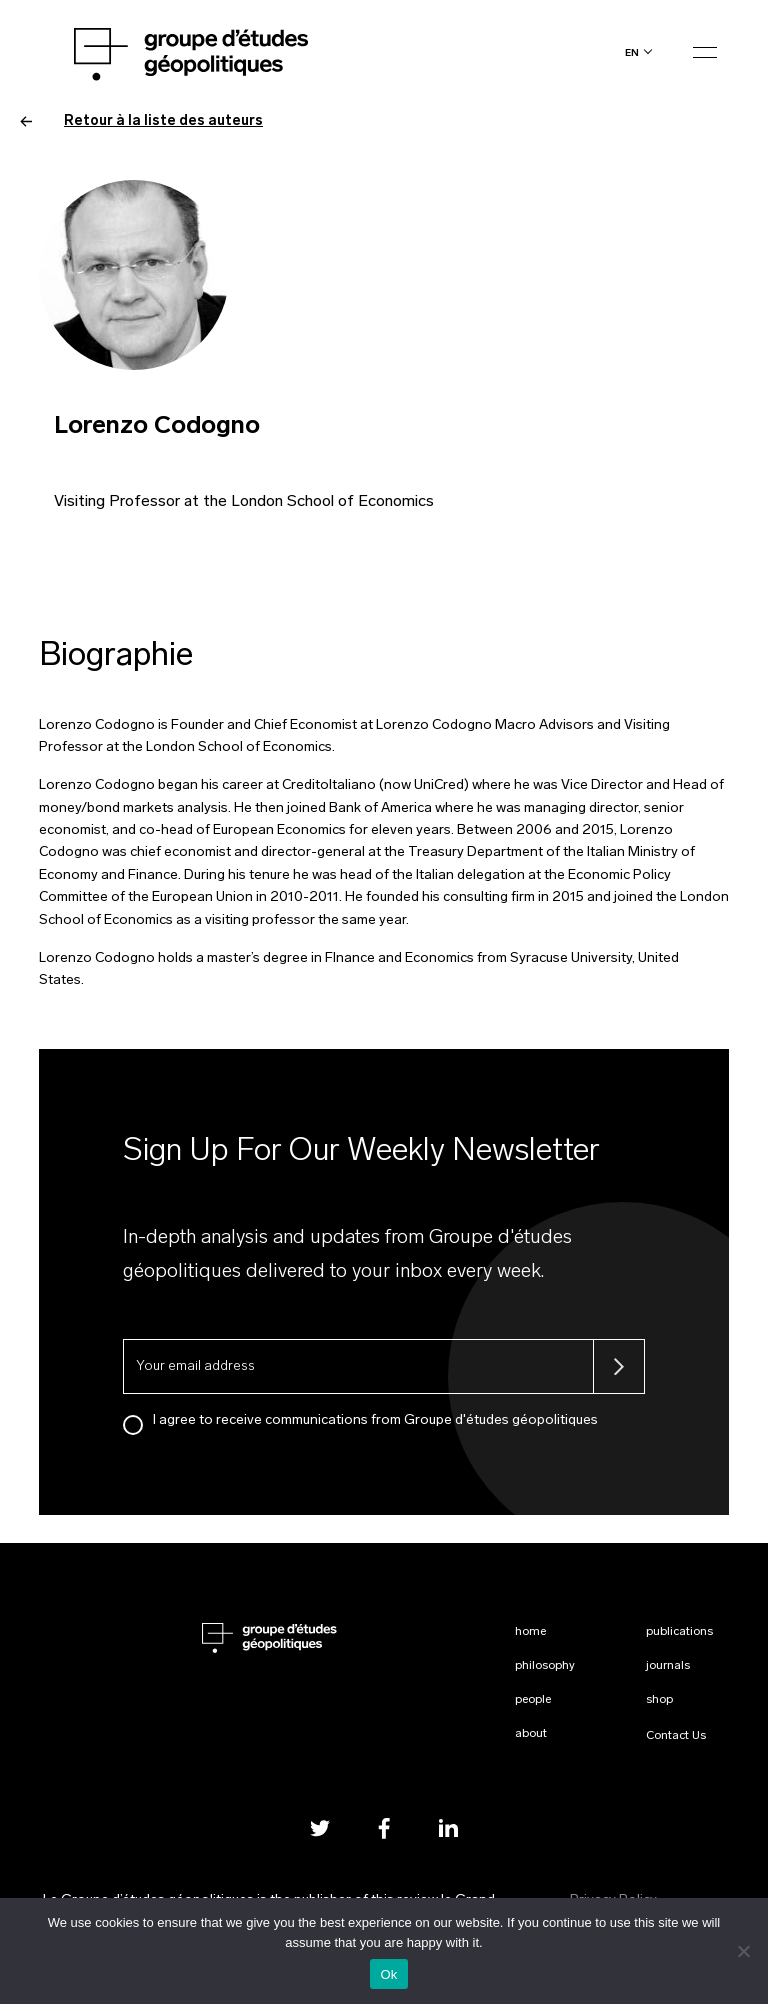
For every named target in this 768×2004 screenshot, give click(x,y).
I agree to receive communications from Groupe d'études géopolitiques (375, 1420)
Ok (388, 1974)
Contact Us (676, 1736)
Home (530, 1632)
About (531, 1734)
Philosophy (545, 1666)
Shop (659, 1700)
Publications (679, 1632)
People (533, 1700)
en (632, 52)
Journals (668, 1666)
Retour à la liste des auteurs (141, 121)
